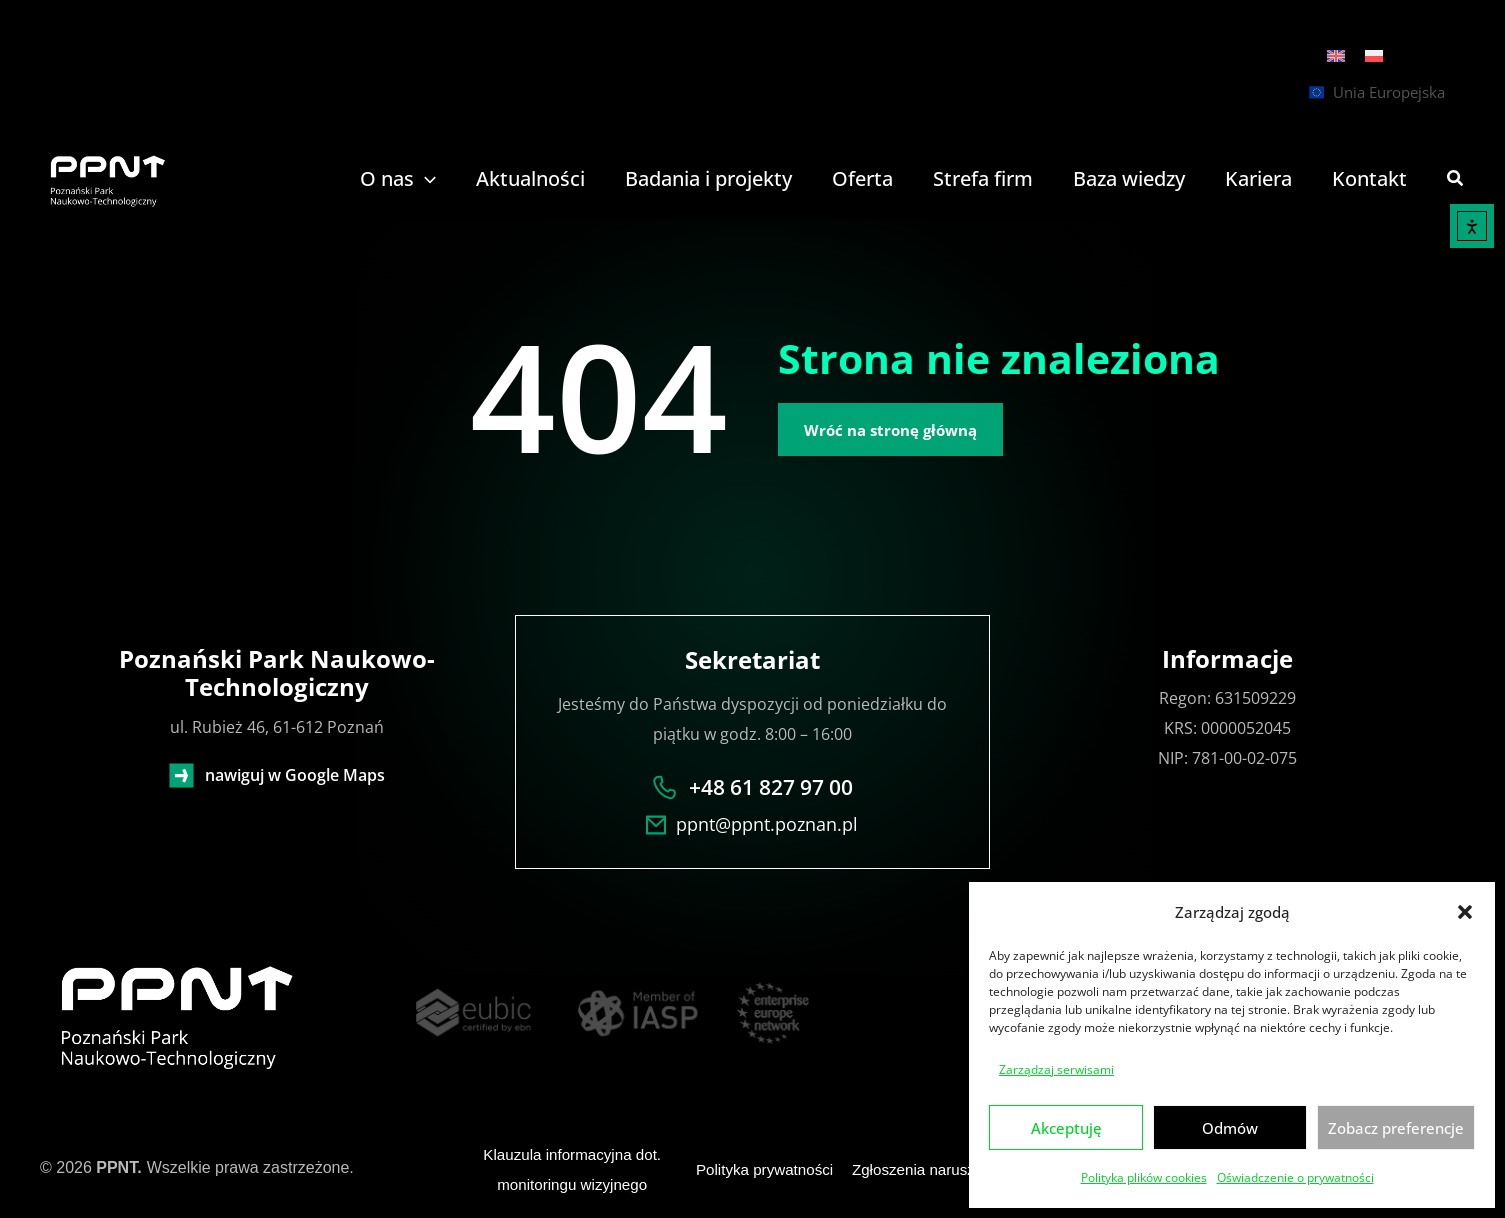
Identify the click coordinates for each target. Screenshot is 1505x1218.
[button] (1465, 912)
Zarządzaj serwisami (1056, 1069)
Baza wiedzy (1129, 179)
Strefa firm (983, 179)
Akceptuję (1066, 1128)
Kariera (1258, 179)
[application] (425, 179)
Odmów (1230, 1128)
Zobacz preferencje (1396, 1128)
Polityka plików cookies (1144, 1177)
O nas (398, 179)
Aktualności (530, 179)
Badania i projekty (708, 179)
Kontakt (1369, 179)
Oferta (862, 179)
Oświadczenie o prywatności (1295, 1177)
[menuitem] (1336, 55)
